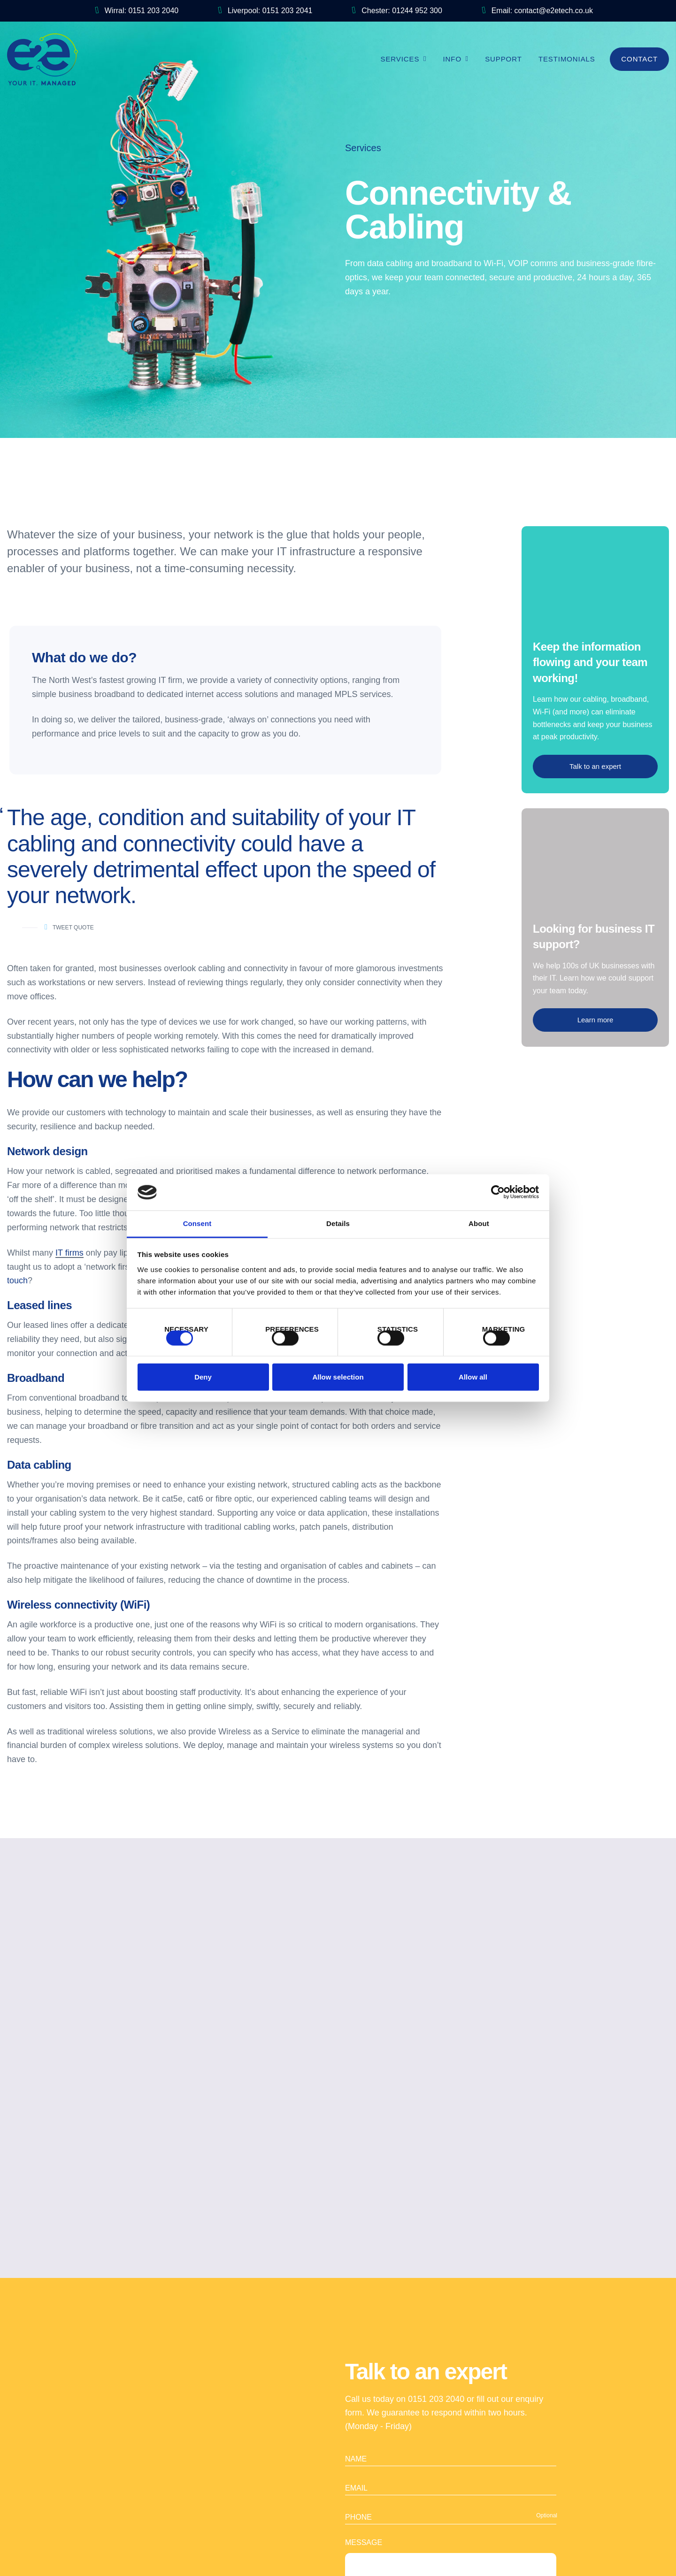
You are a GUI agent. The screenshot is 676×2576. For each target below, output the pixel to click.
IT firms (69, 1252)
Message (363, 2497)
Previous (151, 2005)
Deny (203, 1380)
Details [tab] (338, 1221)
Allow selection (337, 1380)
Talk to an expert (595, 766)
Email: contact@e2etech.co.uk (537, 11)
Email (356, 2442)
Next (525, 2005)
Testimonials (566, 59)
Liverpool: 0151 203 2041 (265, 11)
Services (400, 59)
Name (356, 2413)
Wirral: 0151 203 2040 (136, 11)
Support (503, 59)
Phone (358, 2472)
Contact (639, 59)
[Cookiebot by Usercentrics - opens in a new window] (498, 1189)
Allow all (473, 1380)
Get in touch (338, 2125)
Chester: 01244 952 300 (397, 11)
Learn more (595, 1020)
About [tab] (479, 1221)
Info (452, 59)
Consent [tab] (197, 1221)
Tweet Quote (69, 927)
